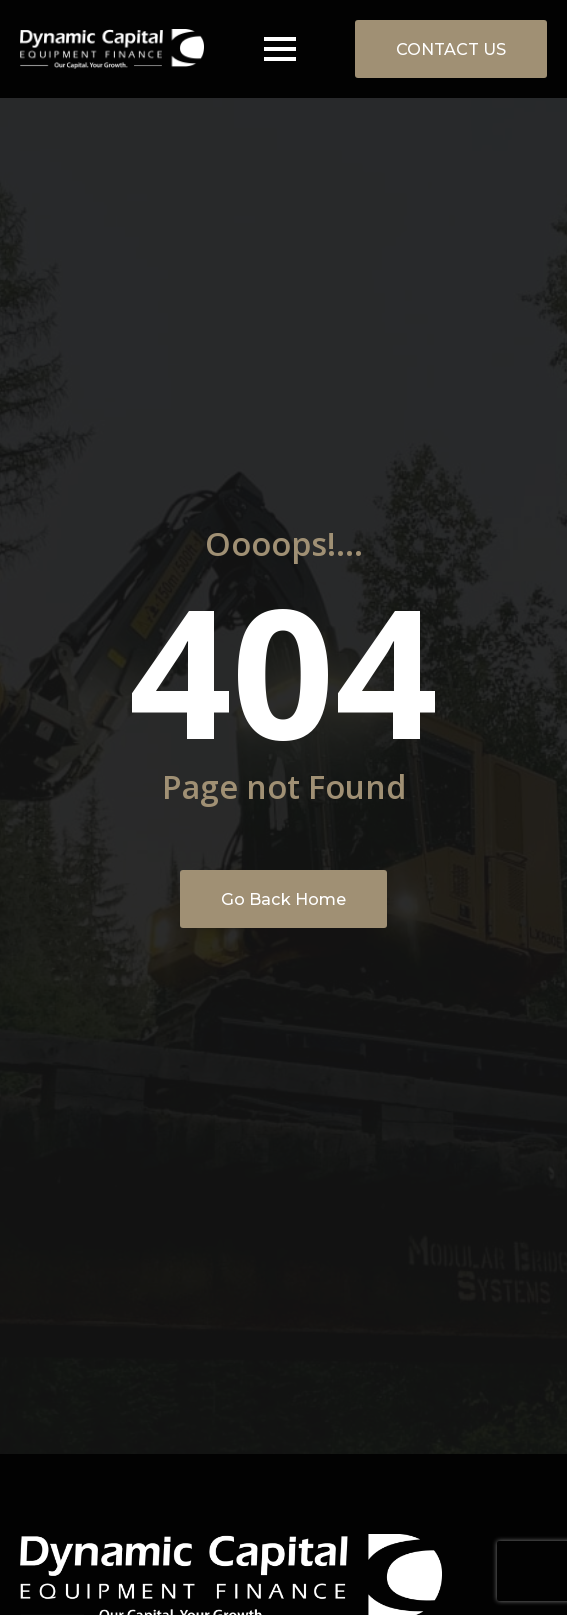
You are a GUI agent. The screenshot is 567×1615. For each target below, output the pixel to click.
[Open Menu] (280, 49)
